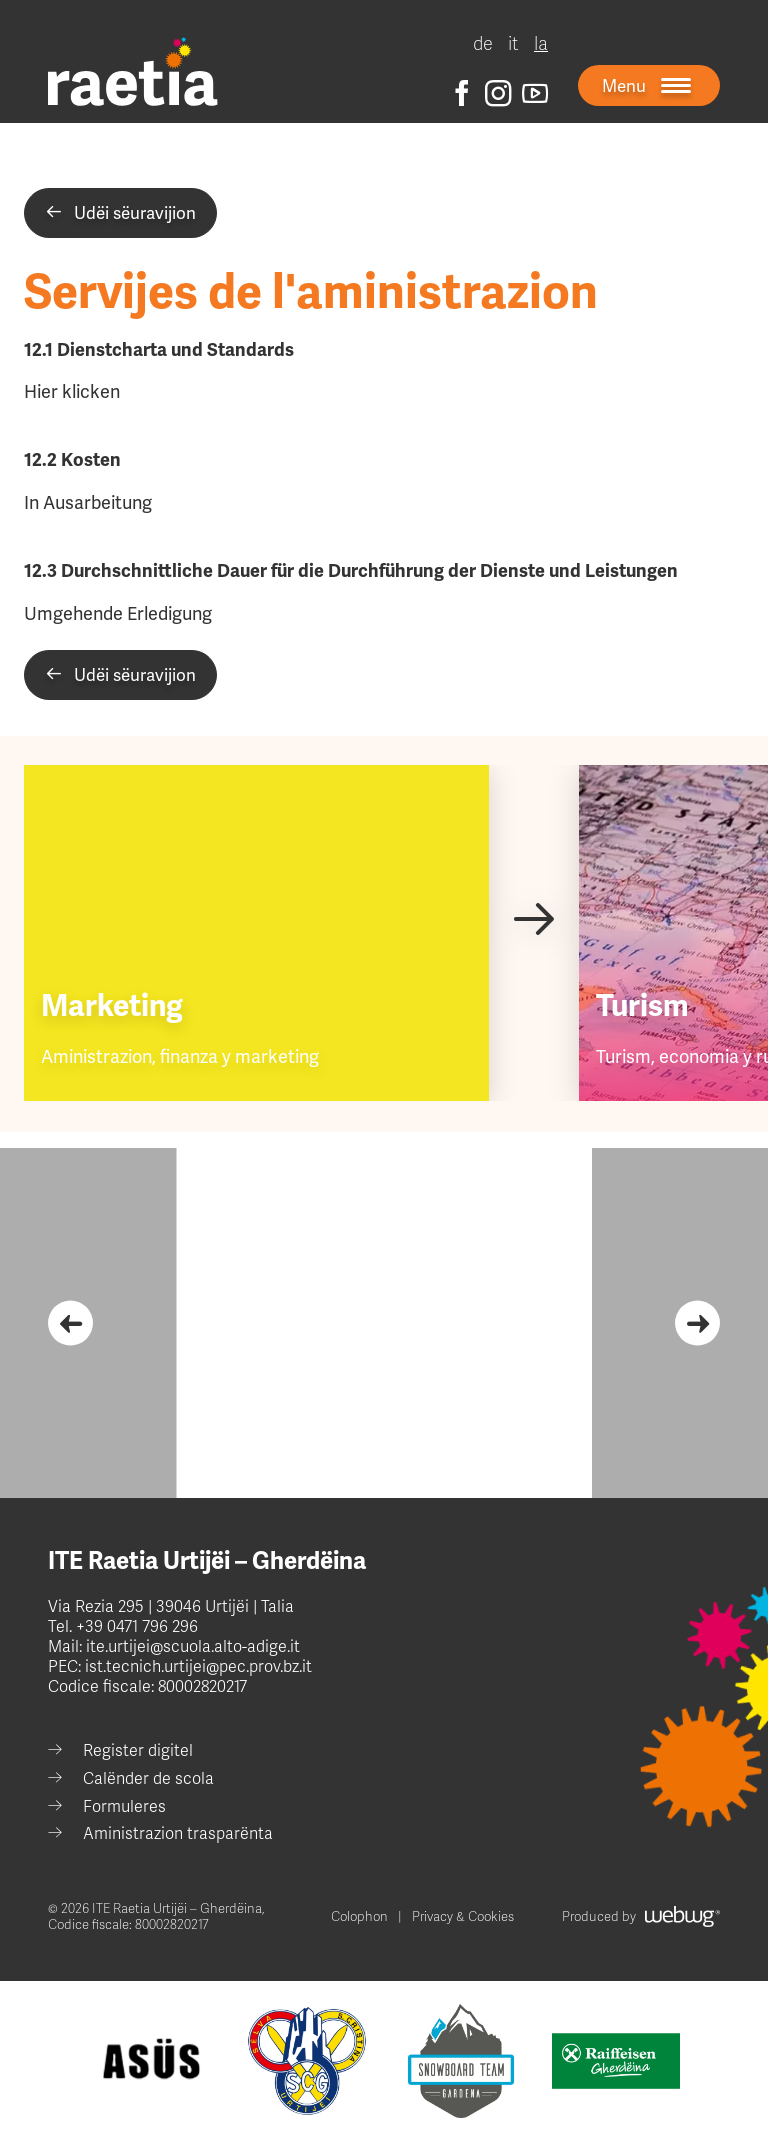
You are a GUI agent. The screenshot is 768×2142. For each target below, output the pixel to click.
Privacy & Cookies (463, 1917)
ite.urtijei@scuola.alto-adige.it (191, 1647)
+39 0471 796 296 (137, 1627)
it (513, 44)
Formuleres (124, 1807)
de (483, 44)
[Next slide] (533, 917)
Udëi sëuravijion (120, 213)
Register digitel (138, 1751)
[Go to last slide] (70, 1323)
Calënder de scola (148, 1779)
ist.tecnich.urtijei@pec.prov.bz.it (198, 1667)
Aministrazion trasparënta (178, 1834)
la (541, 44)
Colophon (359, 1917)
